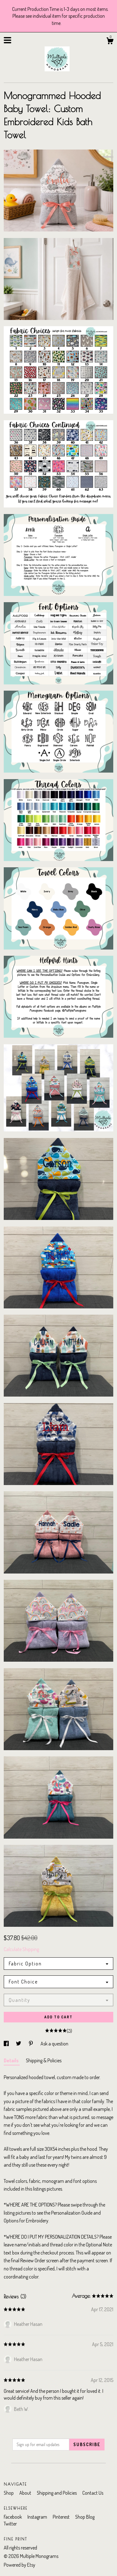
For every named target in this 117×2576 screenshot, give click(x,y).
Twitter (10, 2524)
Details (12, 2060)
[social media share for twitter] (19, 2043)
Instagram (37, 2517)
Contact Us (92, 2493)
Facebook (13, 2517)
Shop (9, 2493)
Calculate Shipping (21, 1949)
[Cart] (109, 41)
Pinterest (62, 2517)
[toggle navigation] (7, 40)
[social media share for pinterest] (31, 2043)
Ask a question (54, 2043)
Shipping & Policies (43, 2060)
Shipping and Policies (57, 2493)
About (25, 2493)
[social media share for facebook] (7, 2043)
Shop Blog (85, 2517)
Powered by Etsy (19, 2565)
